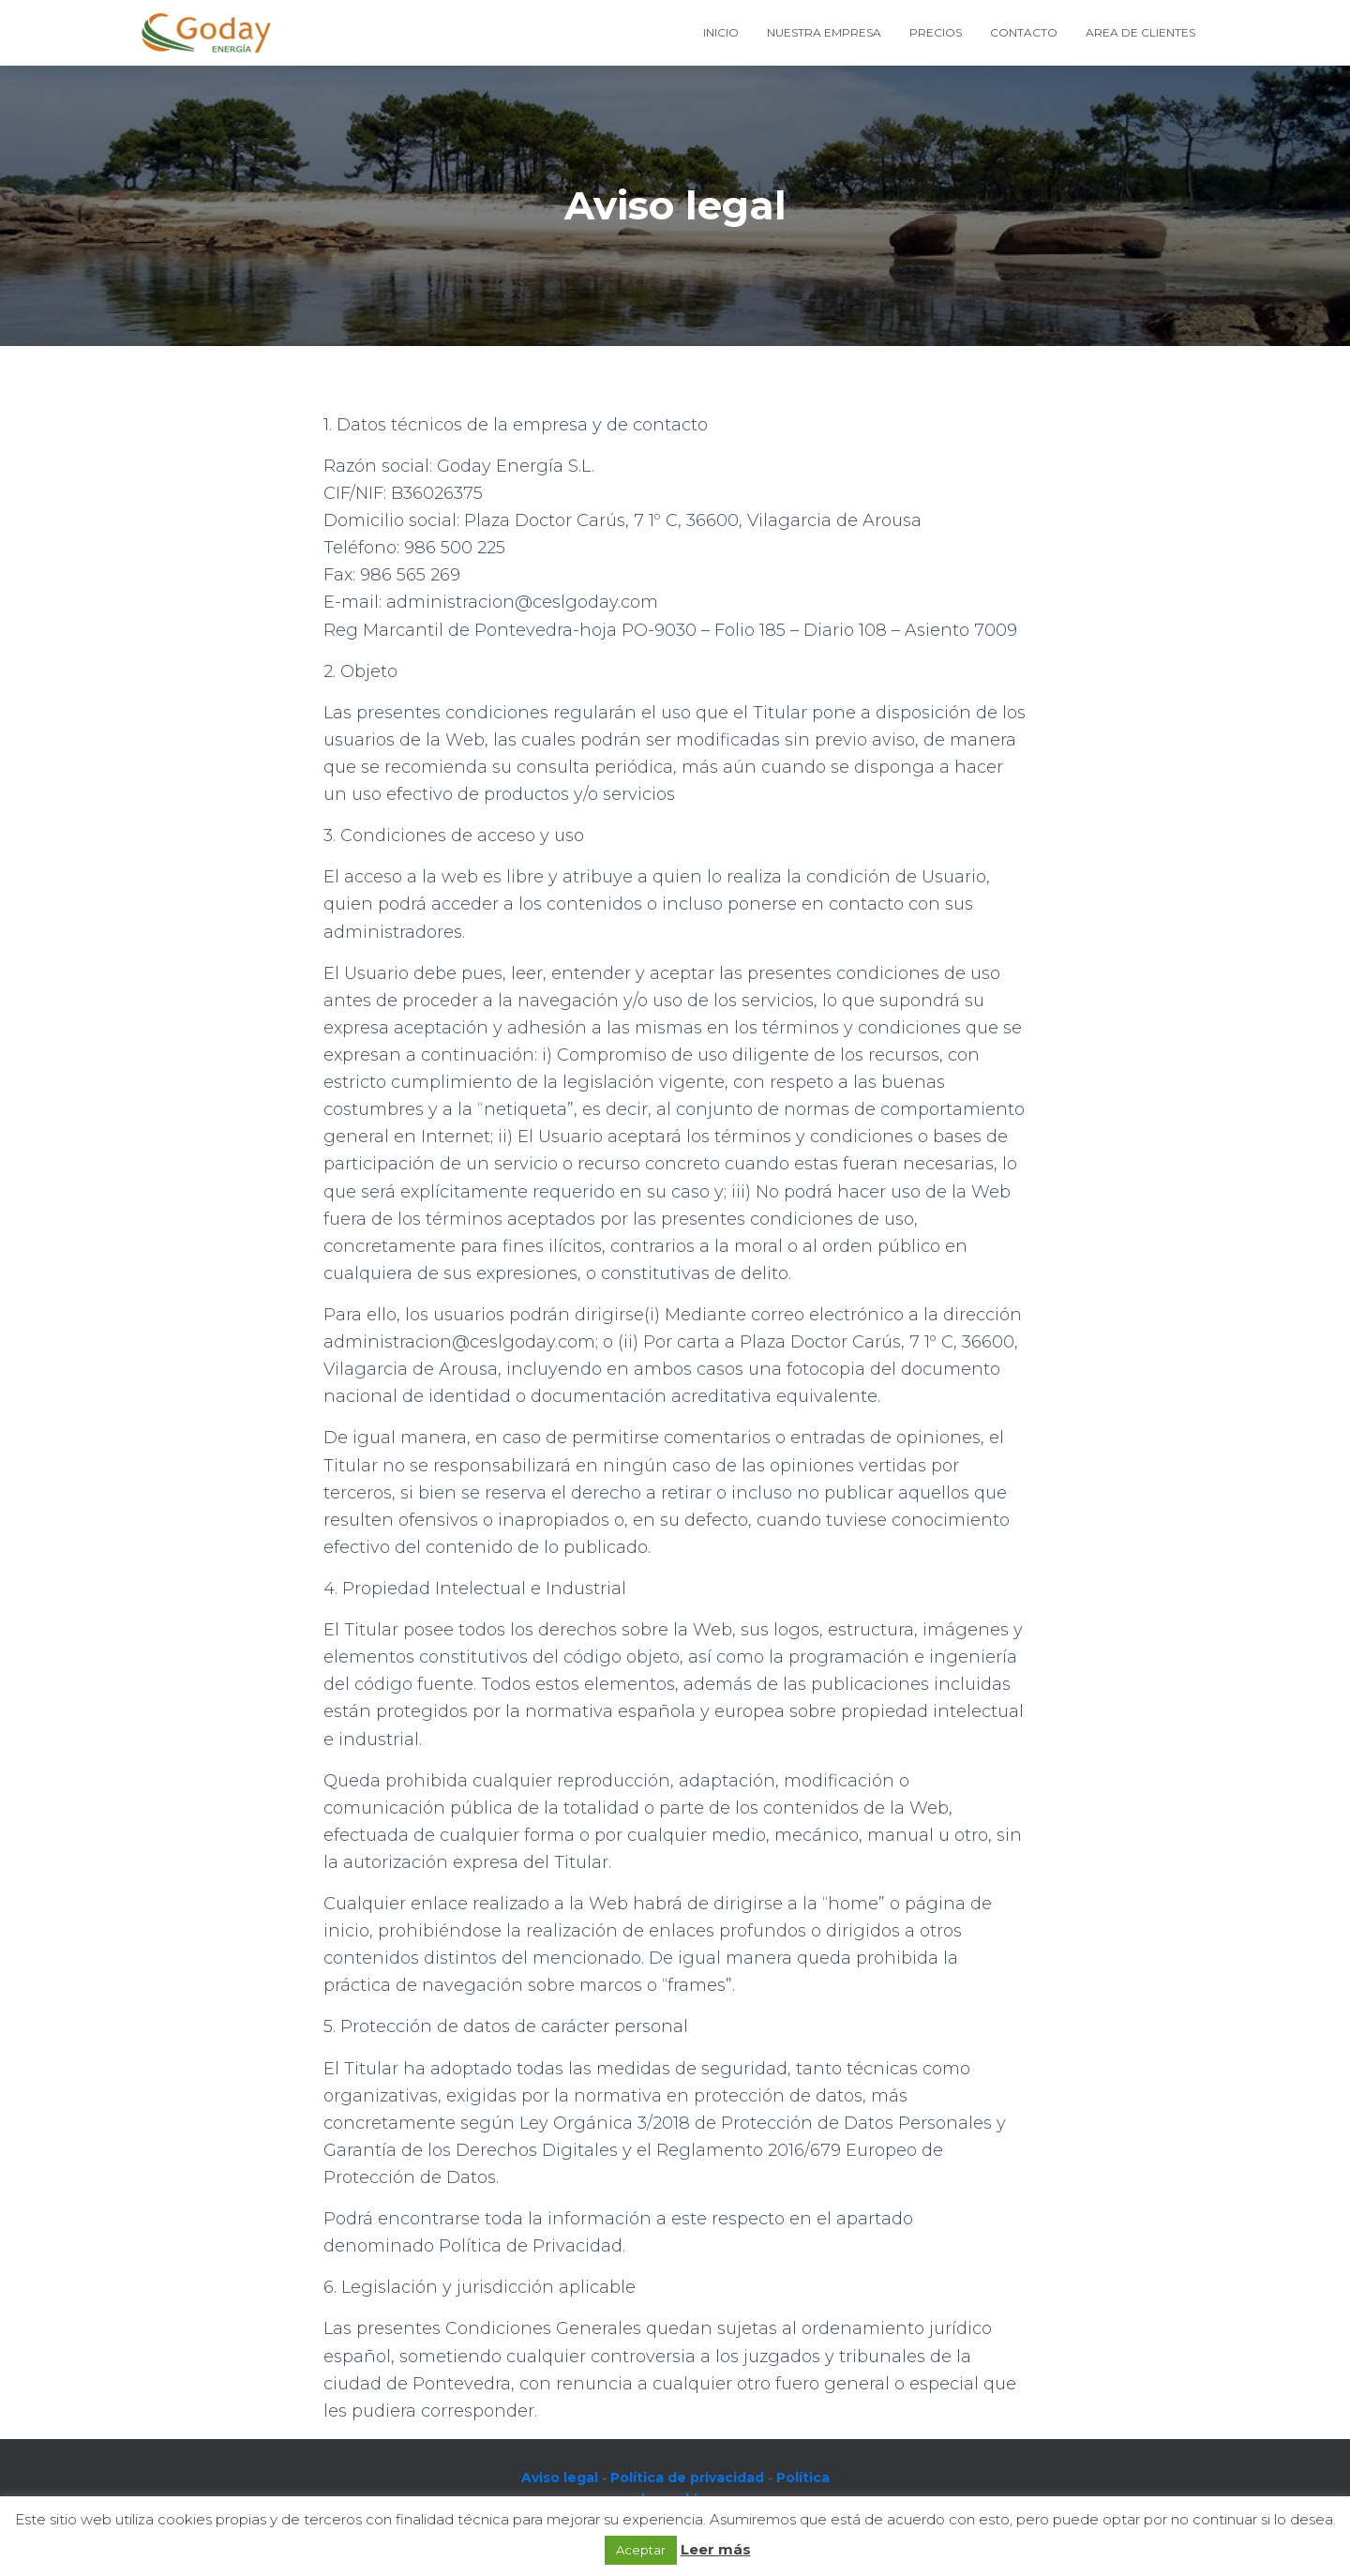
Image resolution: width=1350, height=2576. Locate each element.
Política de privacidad (687, 2477)
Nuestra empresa (824, 32)
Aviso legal (559, 2477)
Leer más (716, 2549)
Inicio (721, 32)
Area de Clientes (1140, 32)
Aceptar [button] (641, 2549)
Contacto (1024, 32)
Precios (935, 32)
